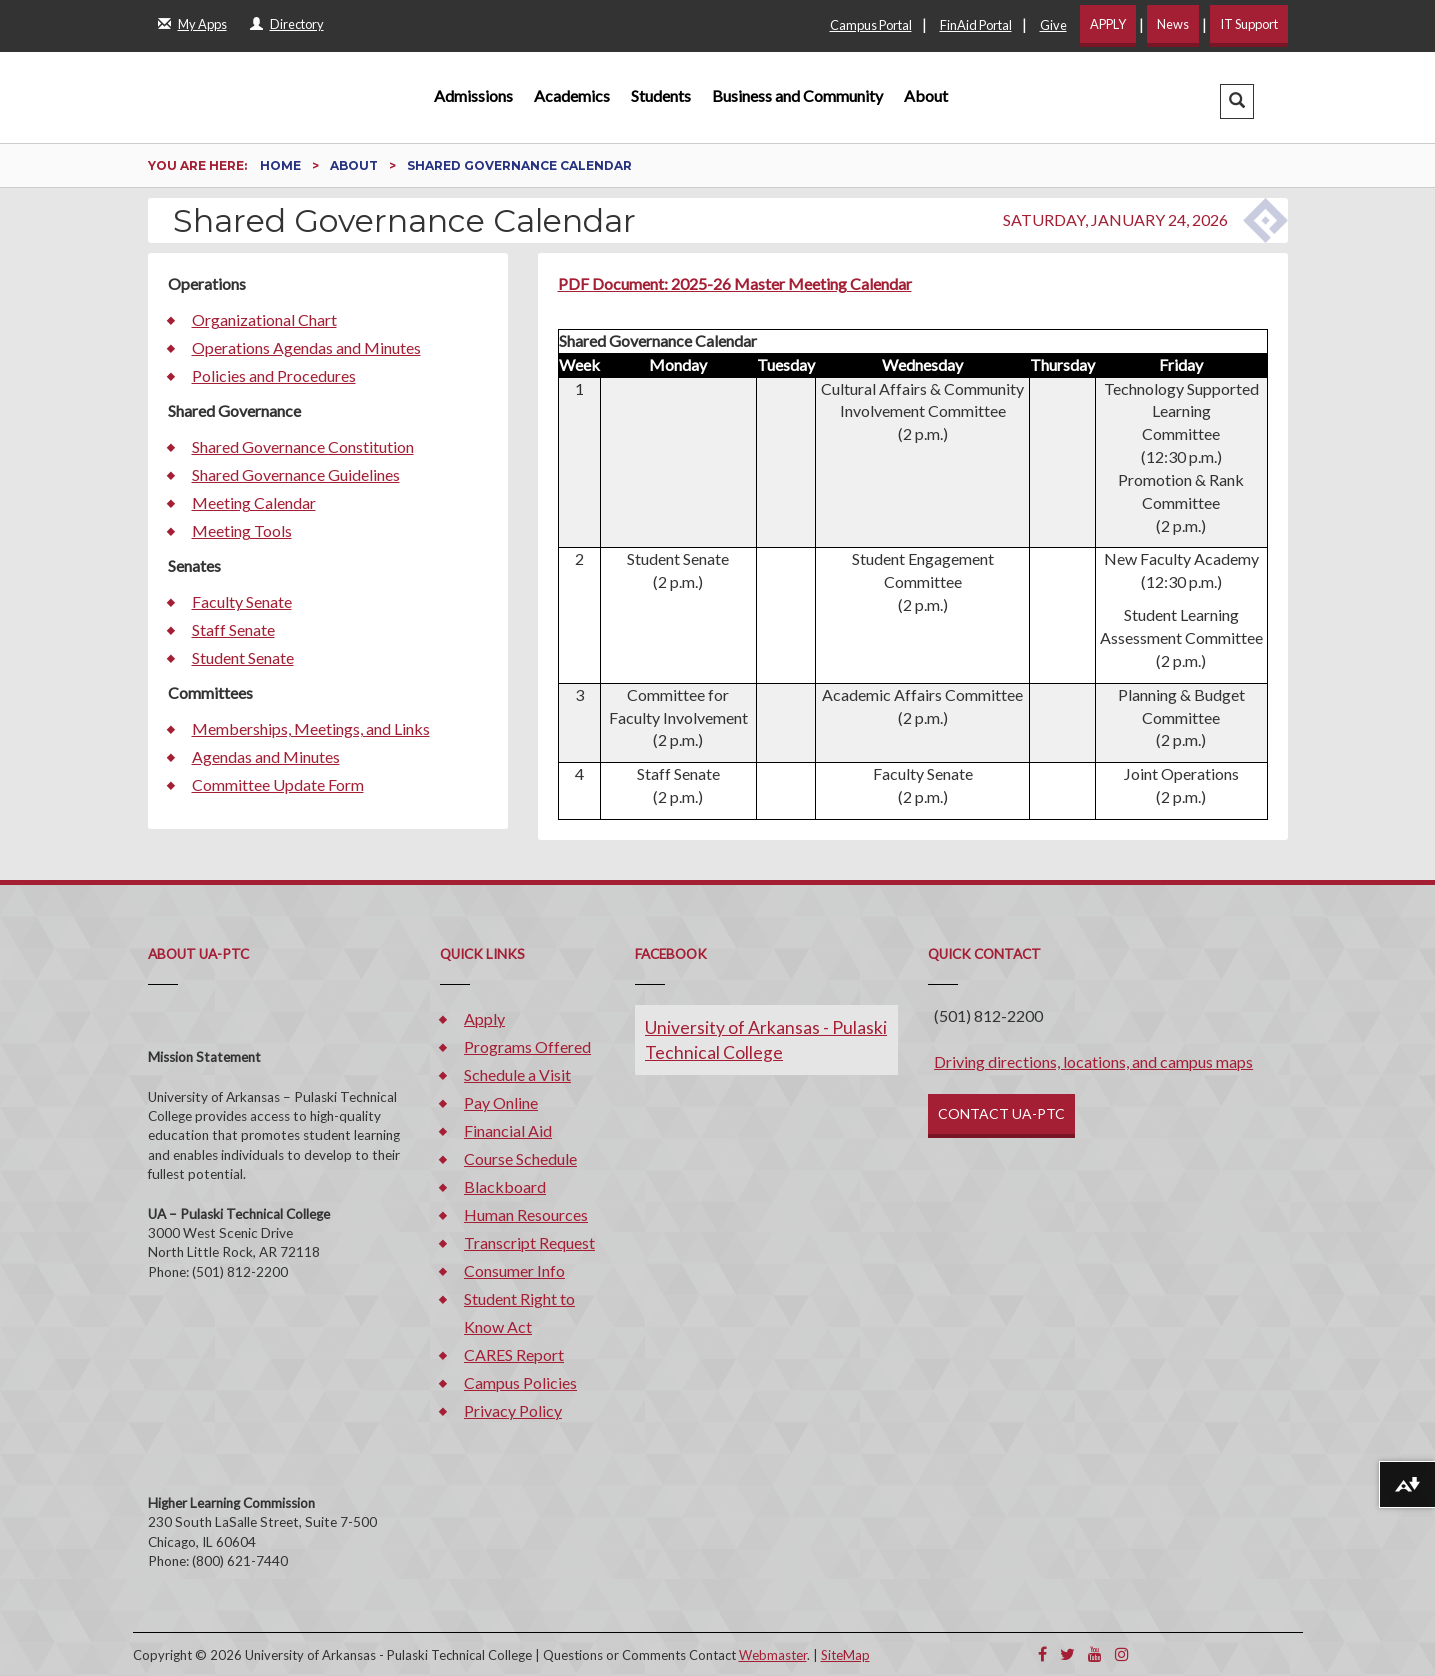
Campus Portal (871, 25)
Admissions (473, 95)
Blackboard (505, 1186)
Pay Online (501, 1102)
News (1173, 24)
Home (282, 165)
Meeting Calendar (254, 502)
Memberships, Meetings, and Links (311, 728)
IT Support (1249, 24)
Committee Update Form (278, 784)
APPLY (1108, 24)
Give (1053, 25)
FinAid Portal (976, 25)
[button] (1237, 101)
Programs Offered (527, 1046)
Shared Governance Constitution (303, 446)
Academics (572, 95)
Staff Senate (233, 629)
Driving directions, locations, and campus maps (1093, 1061)
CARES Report (514, 1354)
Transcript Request (529, 1242)
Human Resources (526, 1214)
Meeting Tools (242, 530)
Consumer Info (514, 1270)
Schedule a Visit (517, 1074)
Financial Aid (508, 1130)
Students (661, 95)
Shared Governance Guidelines (296, 474)
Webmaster (773, 1655)
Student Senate (243, 657)
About (926, 95)
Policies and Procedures (274, 375)
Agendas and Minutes (266, 756)
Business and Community (797, 95)
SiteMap (845, 1655)
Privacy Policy (513, 1410)
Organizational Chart (264, 319)
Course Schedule (520, 1158)
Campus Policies (520, 1382)
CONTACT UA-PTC (1001, 1113)
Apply (484, 1018)
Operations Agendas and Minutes (306, 347)
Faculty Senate (242, 601)
